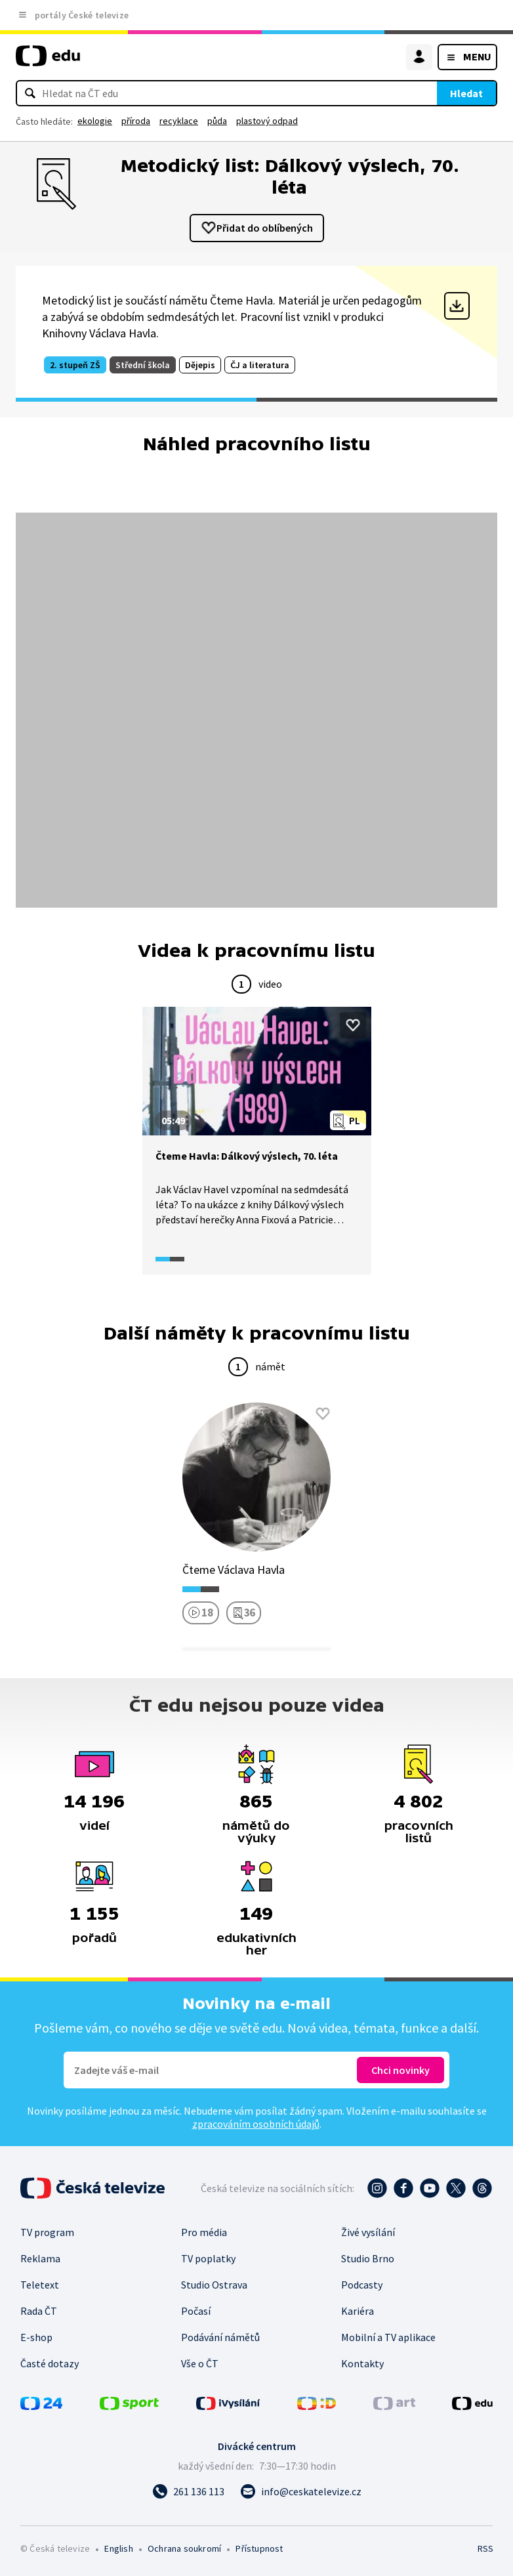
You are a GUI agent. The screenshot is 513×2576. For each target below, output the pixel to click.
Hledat (466, 93)
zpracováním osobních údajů (255, 2123)
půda (217, 121)
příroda (135, 121)
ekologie (94, 121)
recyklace (178, 121)
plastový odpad (267, 121)
